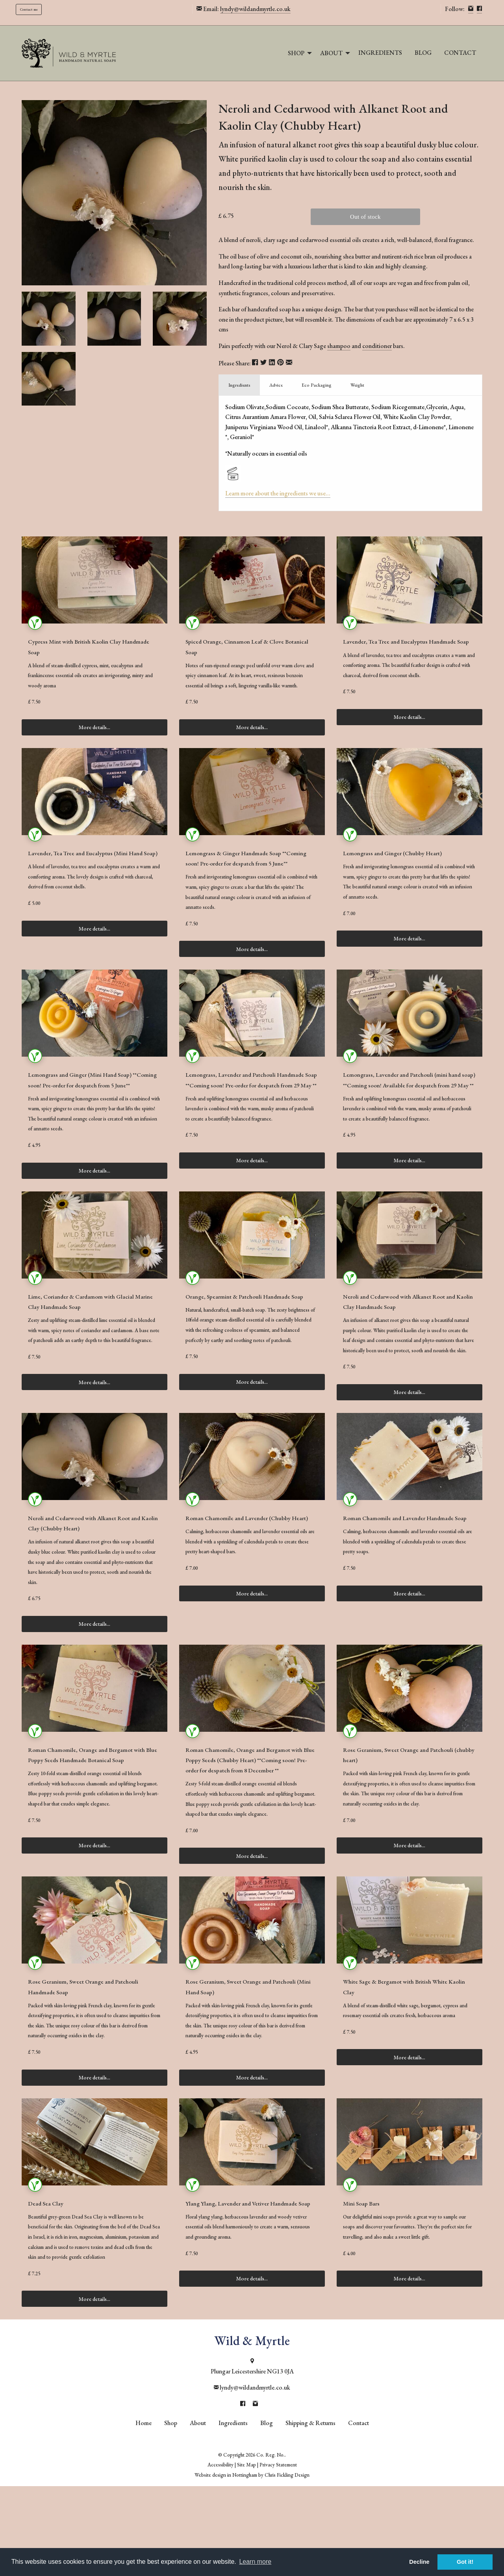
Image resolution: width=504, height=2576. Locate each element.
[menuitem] (298, 53)
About (331, 53)
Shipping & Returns (310, 2513)
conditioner (377, 346)
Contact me (29, 9)
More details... (94, 750)
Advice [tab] (276, 385)
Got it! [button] (465, 2562)
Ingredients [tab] (239, 385)
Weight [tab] (357, 385)
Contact (460, 52)
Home (143, 2513)
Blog (423, 52)
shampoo (338, 346)
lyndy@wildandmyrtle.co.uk (255, 9)
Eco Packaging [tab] (317, 385)
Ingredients (380, 52)
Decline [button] (419, 2562)
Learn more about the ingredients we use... (277, 493)
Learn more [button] (255, 2561)
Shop (296, 53)
